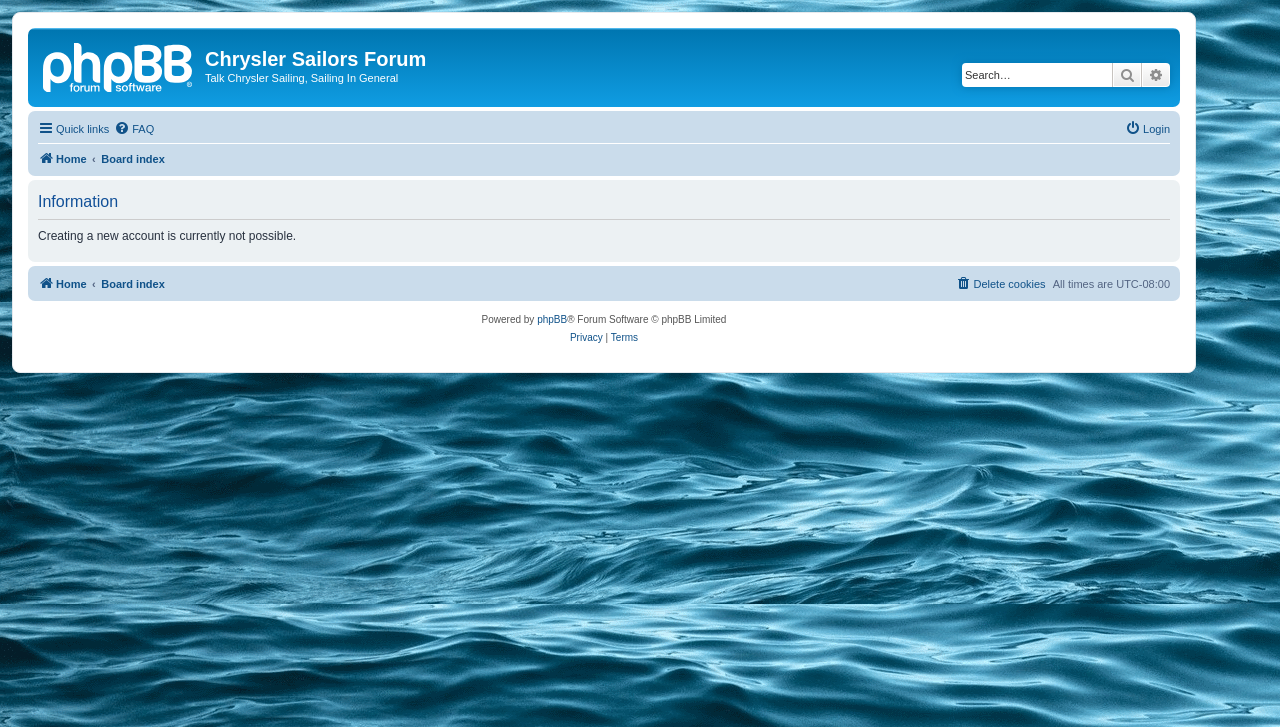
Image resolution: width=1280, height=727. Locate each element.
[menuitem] (134, 129)
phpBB (552, 319)
